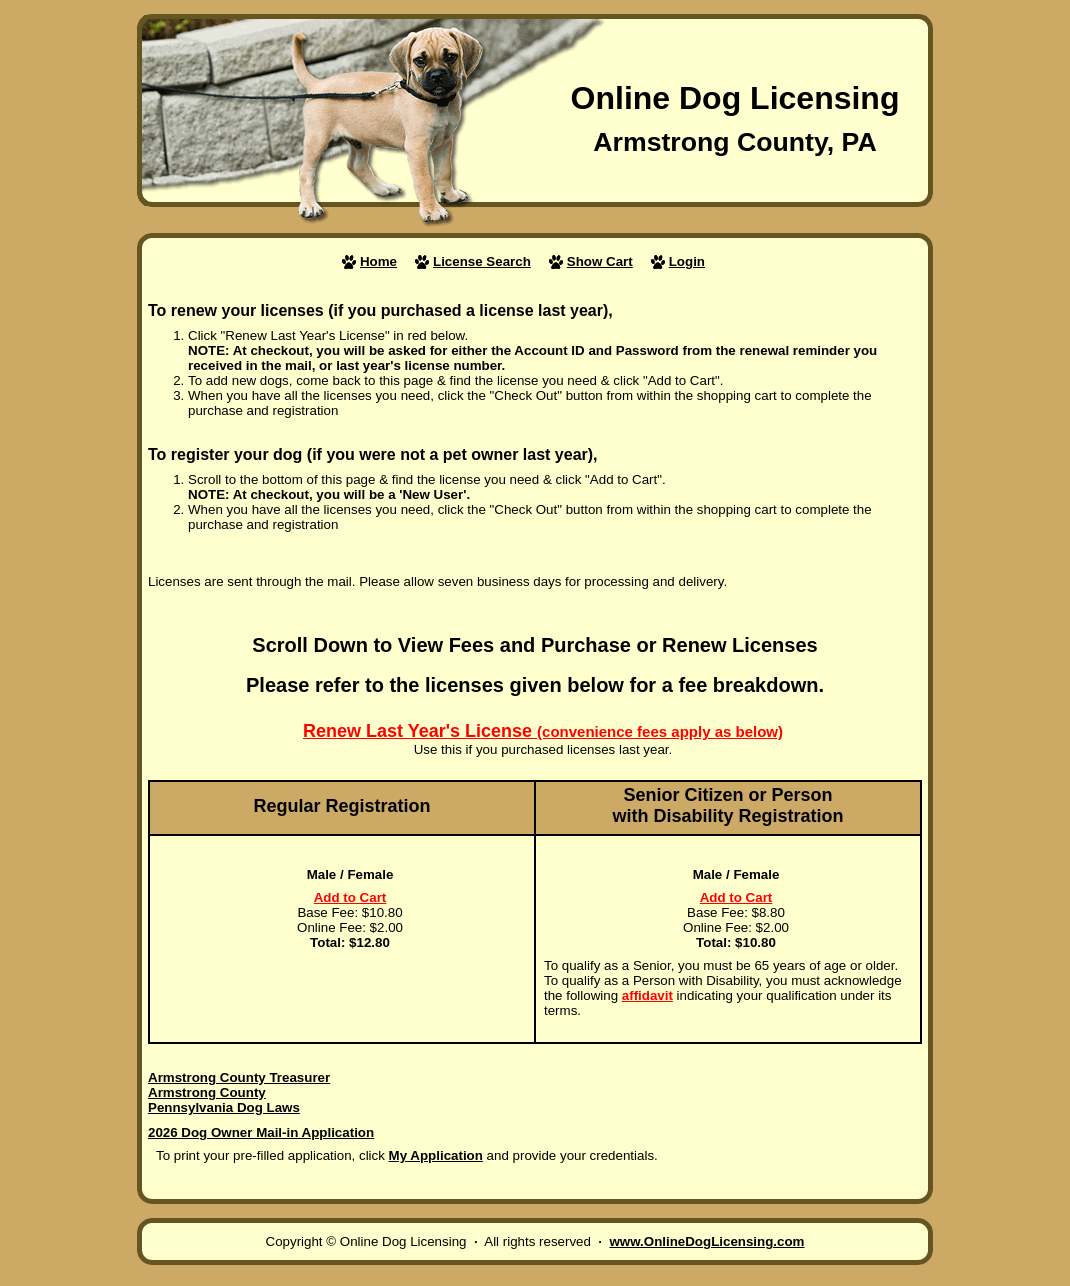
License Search (482, 261)
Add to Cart (350, 897)
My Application (436, 1155)
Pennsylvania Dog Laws (224, 1107)
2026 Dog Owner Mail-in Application (261, 1132)
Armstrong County (207, 1092)
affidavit (647, 995)
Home (378, 261)
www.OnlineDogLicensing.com (706, 1241)
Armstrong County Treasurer (239, 1077)
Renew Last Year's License (543, 731)
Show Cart (600, 261)
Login (687, 261)
